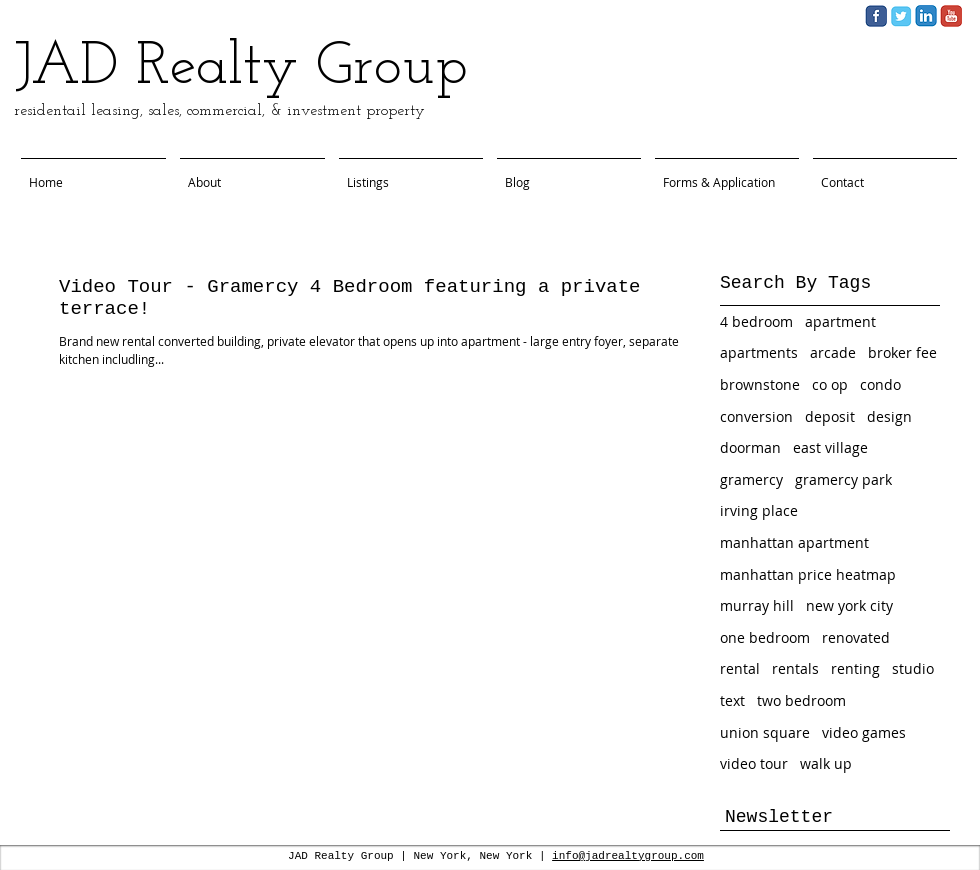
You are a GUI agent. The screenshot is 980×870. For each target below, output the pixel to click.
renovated (856, 637)
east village (830, 447)
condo (880, 384)
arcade (833, 352)
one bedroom (765, 637)
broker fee (902, 352)
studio (913, 668)
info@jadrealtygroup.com (628, 856)
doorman (750, 447)
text (732, 700)
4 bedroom (756, 321)
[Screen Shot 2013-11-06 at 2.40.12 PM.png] (926, 16)
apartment (840, 321)
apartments (759, 352)
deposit (830, 416)
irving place (759, 510)
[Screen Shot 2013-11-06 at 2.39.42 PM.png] (901, 16)
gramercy (751, 479)
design (889, 416)
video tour (754, 763)
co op (830, 384)
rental (740, 668)
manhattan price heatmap (808, 574)
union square (765, 732)
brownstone (760, 384)
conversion (756, 416)
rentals (795, 668)
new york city (849, 605)
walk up (826, 763)
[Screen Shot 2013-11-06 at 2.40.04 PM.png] (876, 16)
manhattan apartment (794, 542)
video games (864, 732)
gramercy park (843, 479)
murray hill (757, 605)
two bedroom (801, 700)
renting (855, 668)
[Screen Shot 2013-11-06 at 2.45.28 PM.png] (951, 16)
